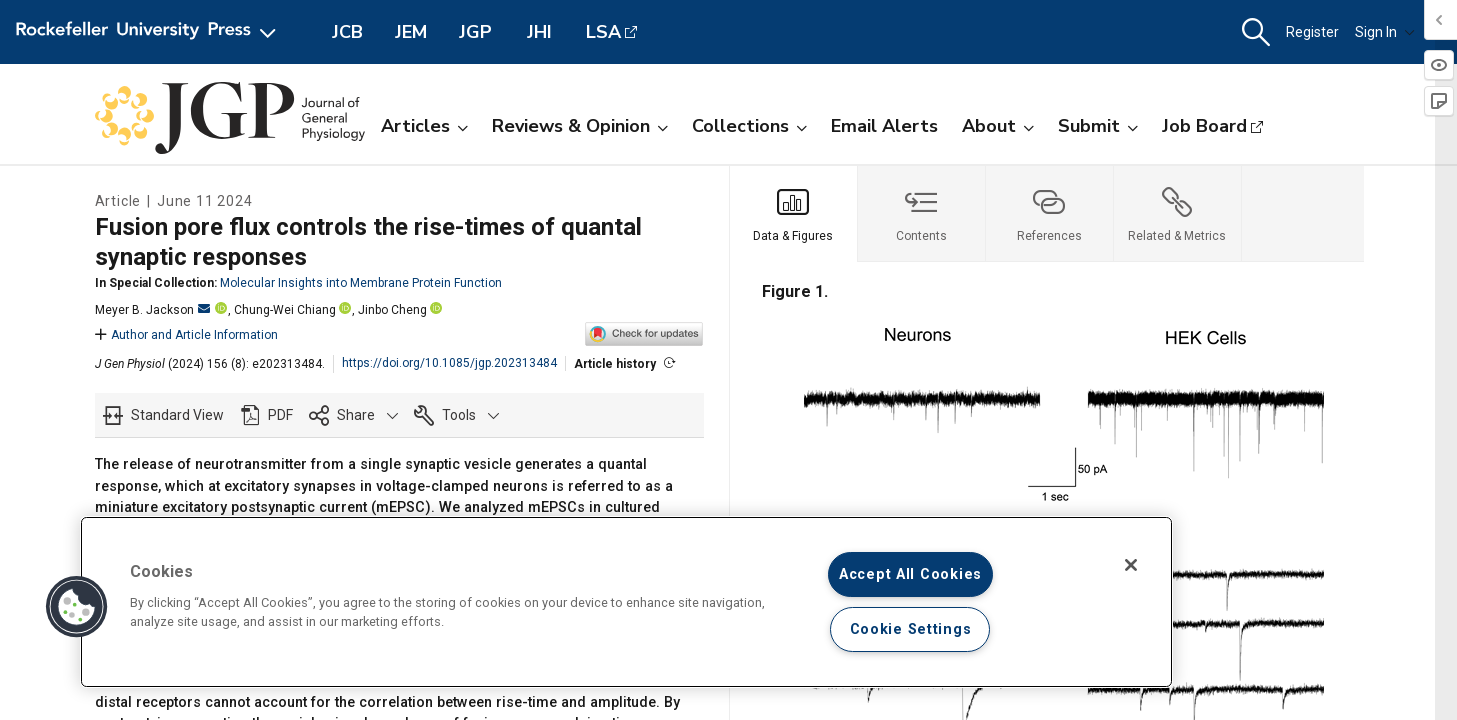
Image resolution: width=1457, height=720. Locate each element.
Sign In (1385, 32)
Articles (424, 126)
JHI (539, 32)
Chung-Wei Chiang (285, 310)
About (998, 126)
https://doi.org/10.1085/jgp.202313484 (449, 363)
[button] (1256, 32)
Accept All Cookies (910, 574)
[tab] (794, 214)
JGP (475, 32)
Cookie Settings (911, 629)
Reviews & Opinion (580, 126)
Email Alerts (884, 126)
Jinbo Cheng (392, 310)
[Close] (1131, 565)
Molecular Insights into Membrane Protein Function (361, 283)
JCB (347, 32)
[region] (626, 602)
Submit (1098, 126)
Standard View (177, 415)
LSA (603, 32)
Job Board (1204, 126)
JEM (411, 32)
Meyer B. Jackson (152, 310)
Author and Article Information (186, 335)
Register (1312, 32)
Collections (749, 126)
